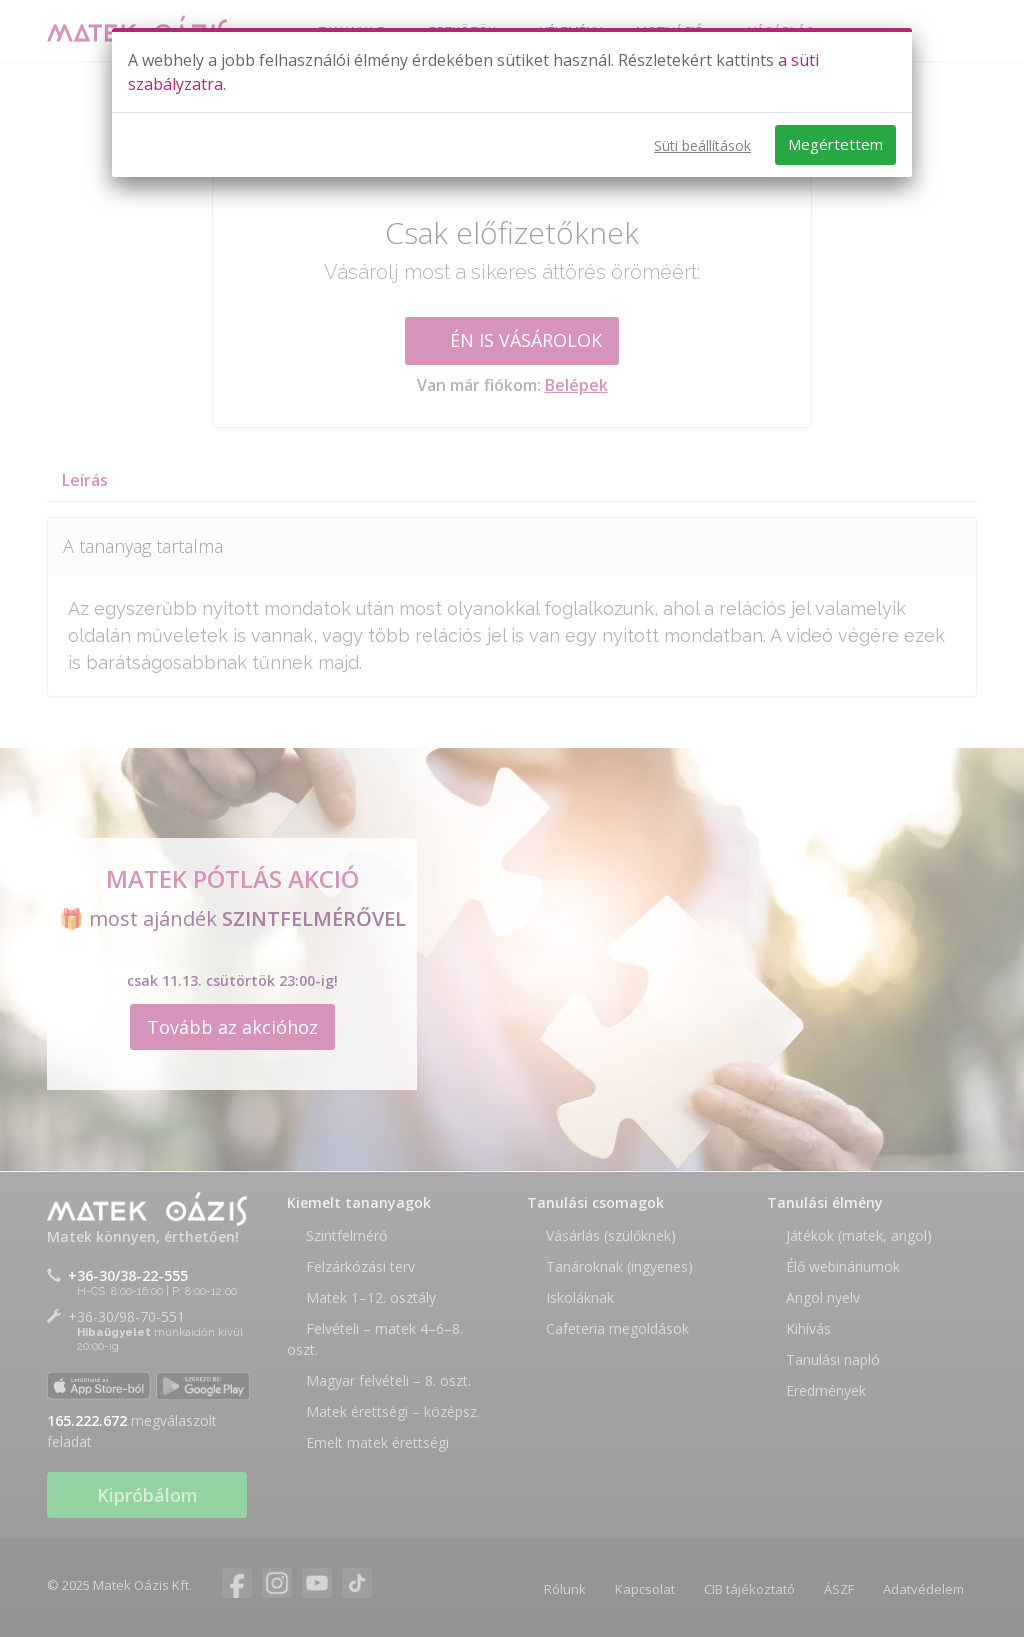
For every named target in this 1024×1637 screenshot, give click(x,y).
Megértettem (835, 144)
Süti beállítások (702, 145)
